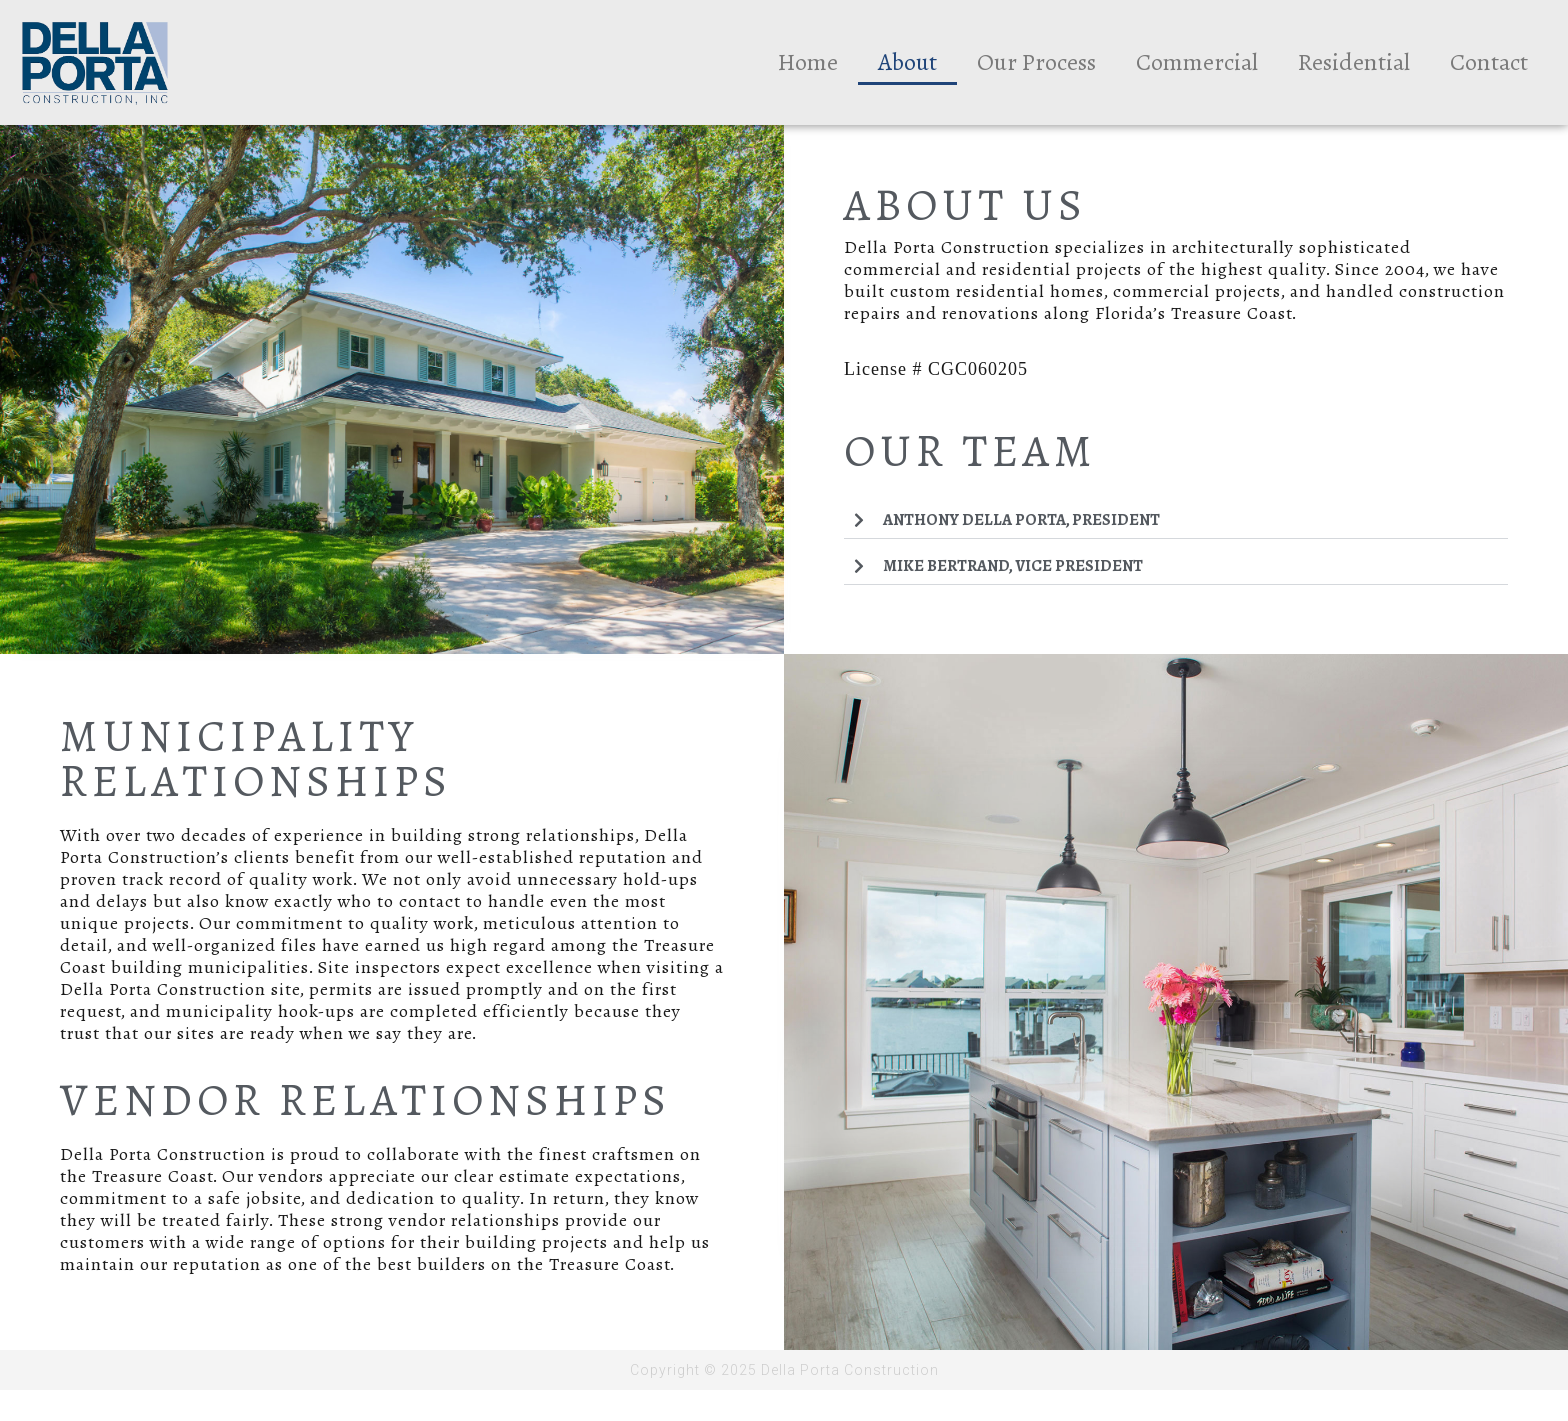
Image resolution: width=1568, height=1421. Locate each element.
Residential (1354, 62)
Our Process (1036, 62)
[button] (1176, 520)
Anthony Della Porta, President (1021, 519)
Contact (1489, 62)
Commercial (1197, 62)
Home (808, 62)
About (907, 62)
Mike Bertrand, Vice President (1013, 565)
